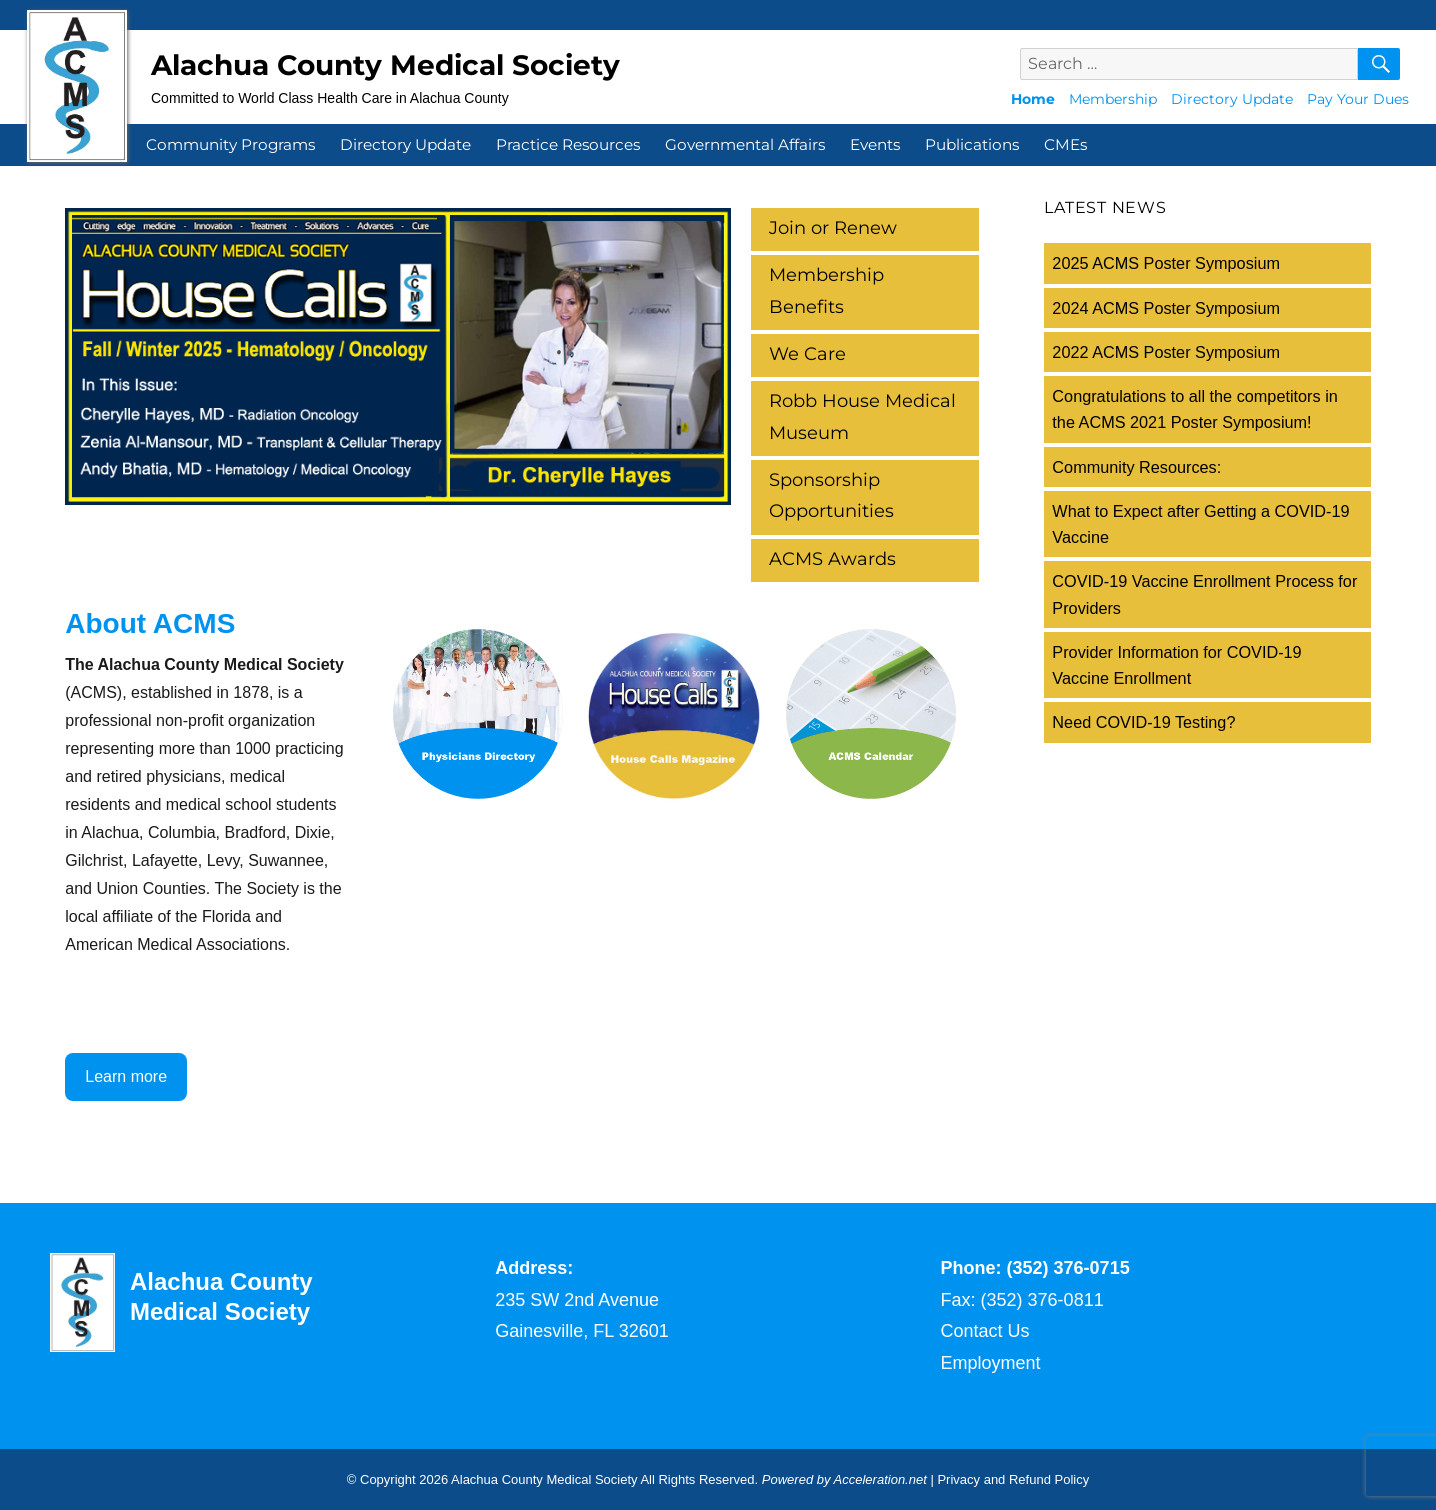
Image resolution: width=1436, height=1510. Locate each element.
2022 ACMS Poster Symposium (1166, 352)
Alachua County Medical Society (385, 65)
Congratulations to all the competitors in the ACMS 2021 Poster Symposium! (1194, 409)
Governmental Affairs (745, 144)
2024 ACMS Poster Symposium (1166, 308)
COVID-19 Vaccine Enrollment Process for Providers (1204, 594)
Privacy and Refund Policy (1013, 1479)
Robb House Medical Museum (862, 417)
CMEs (1065, 144)
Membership (1113, 99)
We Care (807, 354)
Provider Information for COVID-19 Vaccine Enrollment (1176, 665)
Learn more (126, 1076)
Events (875, 144)
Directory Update (1232, 99)
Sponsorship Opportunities (831, 496)
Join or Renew (833, 228)
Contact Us (985, 1331)
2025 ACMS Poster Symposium (1166, 263)
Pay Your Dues (1358, 99)
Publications (972, 144)
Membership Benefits (826, 291)
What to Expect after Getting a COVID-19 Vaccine (1200, 524)
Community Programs (230, 144)
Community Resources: (1136, 467)
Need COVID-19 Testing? (1143, 722)
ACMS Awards (832, 559)
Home (1033, 99)
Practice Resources (568, 144)
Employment (991, 1363)
